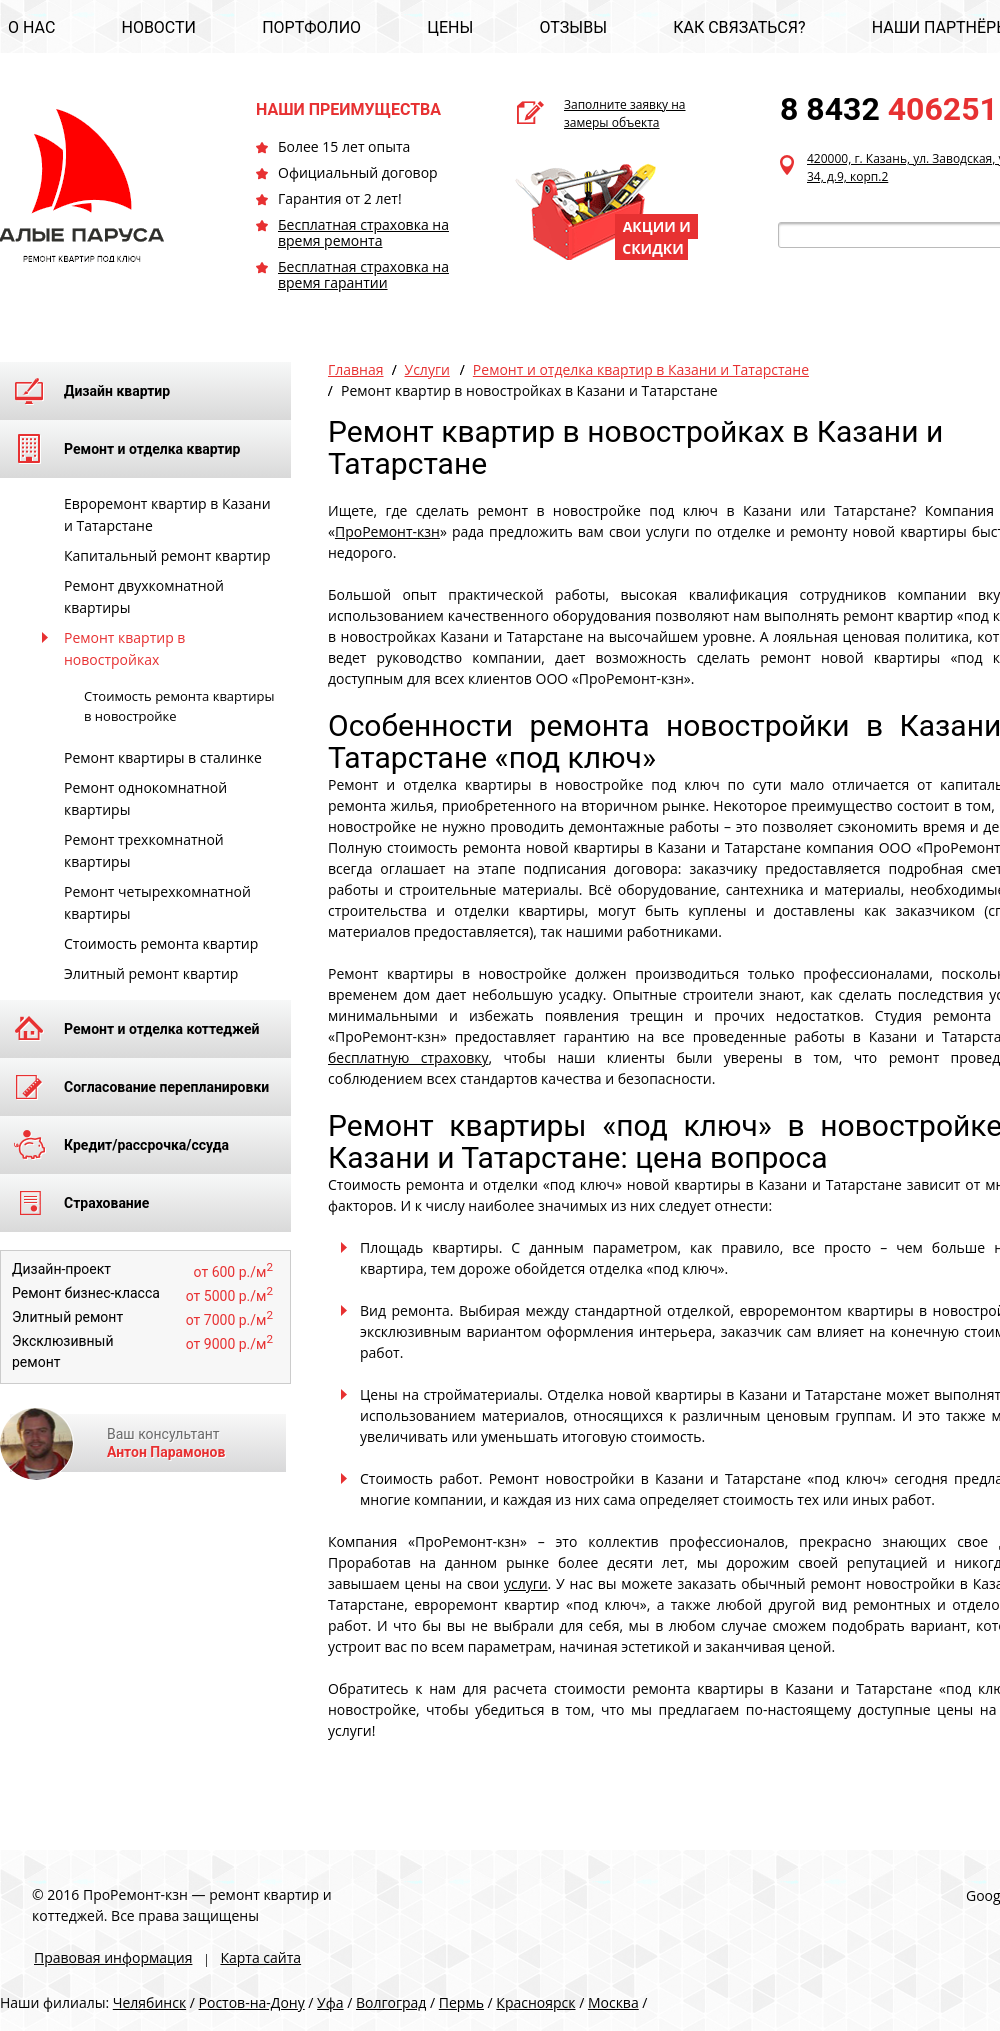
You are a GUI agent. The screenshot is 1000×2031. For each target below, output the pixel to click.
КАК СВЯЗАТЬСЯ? (739, 27)
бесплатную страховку (408, 1057)
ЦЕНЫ (450, 27)
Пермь (461, 2002)
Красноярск (535, 2002)
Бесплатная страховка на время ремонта (363, 232)
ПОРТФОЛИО (311, 27)
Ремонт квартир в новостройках (124, 648)
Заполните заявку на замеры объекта (625, 113)
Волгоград (391, 2002)
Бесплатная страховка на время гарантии (363, 274)
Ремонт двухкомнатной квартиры (144, 596)
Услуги (427, 369)
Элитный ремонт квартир (151, 973)
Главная (356, 369)
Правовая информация (113, 1957)
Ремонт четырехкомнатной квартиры (157, 902)
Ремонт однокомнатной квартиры (145, 798)
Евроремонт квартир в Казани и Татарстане (167, 514)
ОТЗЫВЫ (573, 27)
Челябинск (149, 2002)
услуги (526, 1583)
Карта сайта (260, 1957)
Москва (613, 2002)
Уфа (330, 2002)
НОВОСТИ (158, 27)
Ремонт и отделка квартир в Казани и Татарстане (641, 369)
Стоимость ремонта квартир (161, 943)
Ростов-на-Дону (252, 2002)
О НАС (31, 27)
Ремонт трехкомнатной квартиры (144, 850)
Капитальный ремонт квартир (167, 555)
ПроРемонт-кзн (387, 531)
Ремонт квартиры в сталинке (163, 757)
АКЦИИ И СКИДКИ (656, 237)
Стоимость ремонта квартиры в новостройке (179, 706)
